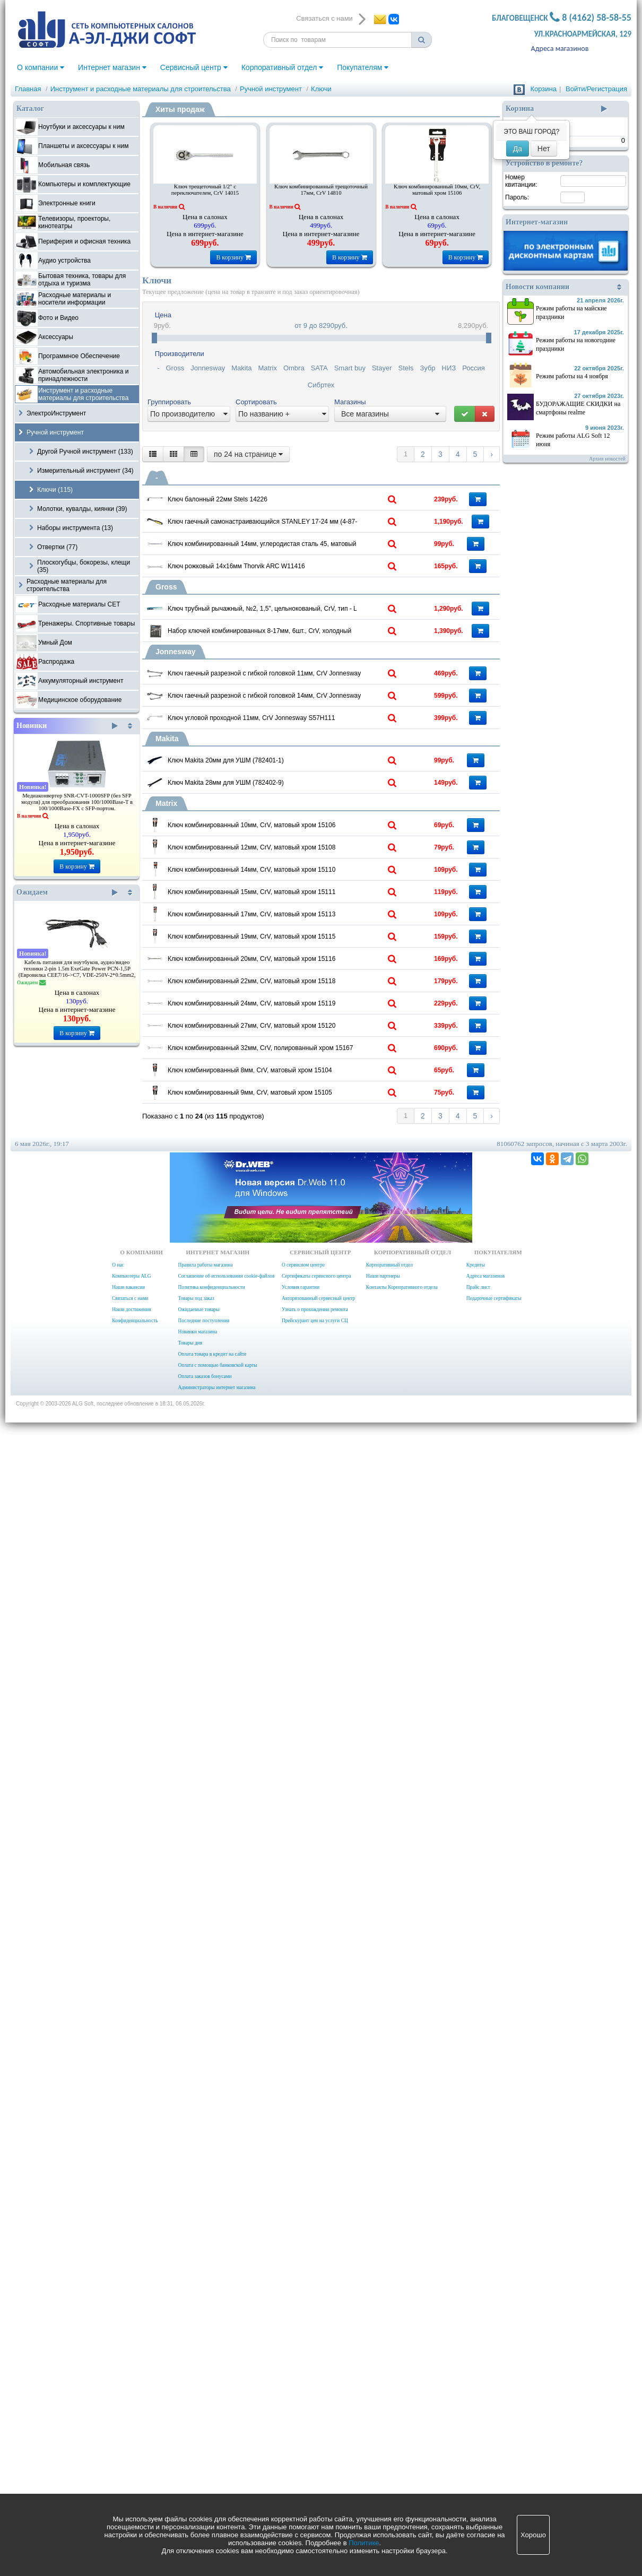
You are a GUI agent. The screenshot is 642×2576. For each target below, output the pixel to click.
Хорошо (533, 2535)
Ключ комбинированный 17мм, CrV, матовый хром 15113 (306, 1622)
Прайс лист (478, 2420)
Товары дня (190, 2476)
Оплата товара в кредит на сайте (212, 2487)
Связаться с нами (130, 2431)
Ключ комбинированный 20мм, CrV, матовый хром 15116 (306, 1761)
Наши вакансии (128, 2420)
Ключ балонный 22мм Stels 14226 (276, 496)
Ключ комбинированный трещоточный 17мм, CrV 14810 (321, 190)
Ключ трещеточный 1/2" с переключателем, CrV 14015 (205, 190)
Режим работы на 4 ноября (572, 376)
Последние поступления (203, 2454)
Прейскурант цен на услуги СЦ (315, 2454)
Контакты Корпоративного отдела (402, 2420)
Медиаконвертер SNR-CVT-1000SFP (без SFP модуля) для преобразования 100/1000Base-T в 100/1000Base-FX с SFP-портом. (77, 802)
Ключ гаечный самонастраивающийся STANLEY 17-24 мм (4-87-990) (306, 568)
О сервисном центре (303, 2398)
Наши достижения (131, 2442)
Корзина (543, 89)
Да (517, 148)
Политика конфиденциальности (211, 2420)
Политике (364, 2543)
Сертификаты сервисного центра (316, 2409)
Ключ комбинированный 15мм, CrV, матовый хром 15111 (306, 1553)
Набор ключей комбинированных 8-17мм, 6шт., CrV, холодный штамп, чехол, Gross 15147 (306, 867)
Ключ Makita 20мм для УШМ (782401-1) (285, 1182)
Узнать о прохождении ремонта (315, 2442)
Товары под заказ (196, 2431)
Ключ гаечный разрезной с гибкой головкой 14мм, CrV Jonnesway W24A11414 (306, 1026)
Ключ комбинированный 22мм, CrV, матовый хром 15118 (306, 1831)
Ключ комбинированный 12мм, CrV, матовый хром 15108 (306, 1414)
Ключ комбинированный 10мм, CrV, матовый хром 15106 (437, 190)
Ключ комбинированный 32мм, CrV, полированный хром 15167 (306, 2039)
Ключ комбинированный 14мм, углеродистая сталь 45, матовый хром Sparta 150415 (306, 638)
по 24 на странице (248, 454)
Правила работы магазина (205, 2398)
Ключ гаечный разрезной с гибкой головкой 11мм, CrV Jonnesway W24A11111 (306, 956)
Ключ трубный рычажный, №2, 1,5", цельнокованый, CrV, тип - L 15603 (306, 797)
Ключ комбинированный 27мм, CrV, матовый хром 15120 (306, 1970)
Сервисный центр (194, 67)
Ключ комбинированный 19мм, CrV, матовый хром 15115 (306, 1692)
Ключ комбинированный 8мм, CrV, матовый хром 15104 (306, 2109)
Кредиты (475, 2398)
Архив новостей (607, 459)
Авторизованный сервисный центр (318, 2431)
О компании (40, 67)
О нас (118, 2398)
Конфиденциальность (135, 2454)
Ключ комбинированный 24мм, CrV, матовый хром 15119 (306, 1900)
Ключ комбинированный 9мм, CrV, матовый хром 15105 (306, 2178)
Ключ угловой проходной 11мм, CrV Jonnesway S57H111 (306, 1095)
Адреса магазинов (560, 48)
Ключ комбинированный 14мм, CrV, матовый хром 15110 (306, 1483)
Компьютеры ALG (131, 2409)
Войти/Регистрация (596, 89)
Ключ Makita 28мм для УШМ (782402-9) (285, 1251)
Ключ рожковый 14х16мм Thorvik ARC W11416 (297, 704)
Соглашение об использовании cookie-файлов (226, 2409)
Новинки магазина (197, 2465)
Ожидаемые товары (198, 2442)
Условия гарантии (300, 2420)
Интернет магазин (112, 67)
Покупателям (362, 67)
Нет (543, 148)
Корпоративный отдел (282, 67)
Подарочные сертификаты (494, 2431)
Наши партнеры (383, 2409)
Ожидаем (67, 892)
